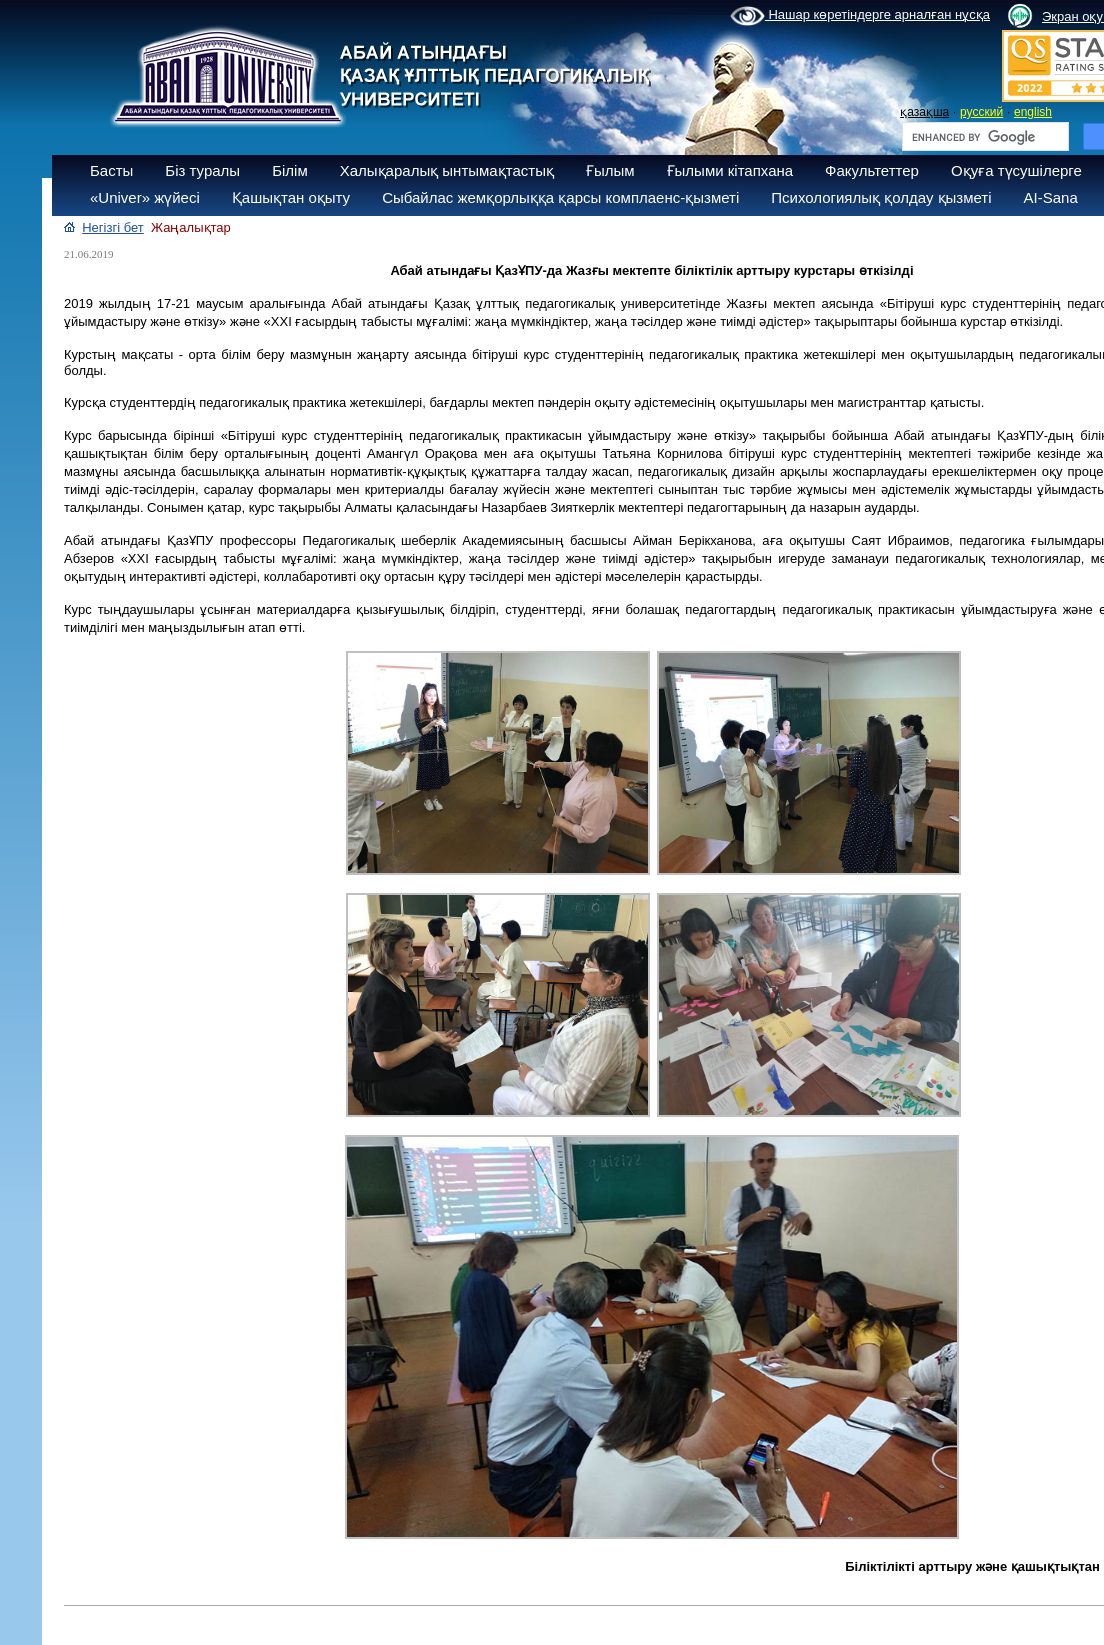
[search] (983, 137)
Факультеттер (872, 170)
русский (981, 112)
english (1033, 112)
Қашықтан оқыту (291, 197)
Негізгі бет (113, 227)
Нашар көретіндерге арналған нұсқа (860, 16)
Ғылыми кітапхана (730, 170)
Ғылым (610, 170)
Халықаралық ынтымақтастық (447, 170)
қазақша (924, 112)
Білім (290, 170)
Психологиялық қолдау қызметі (881, 197)
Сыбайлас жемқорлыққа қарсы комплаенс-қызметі (560, 197)
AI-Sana (1051, 197)
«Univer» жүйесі (145, 197)
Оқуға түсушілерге (1016, 170)
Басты (111, 170)
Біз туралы (202, 170)
